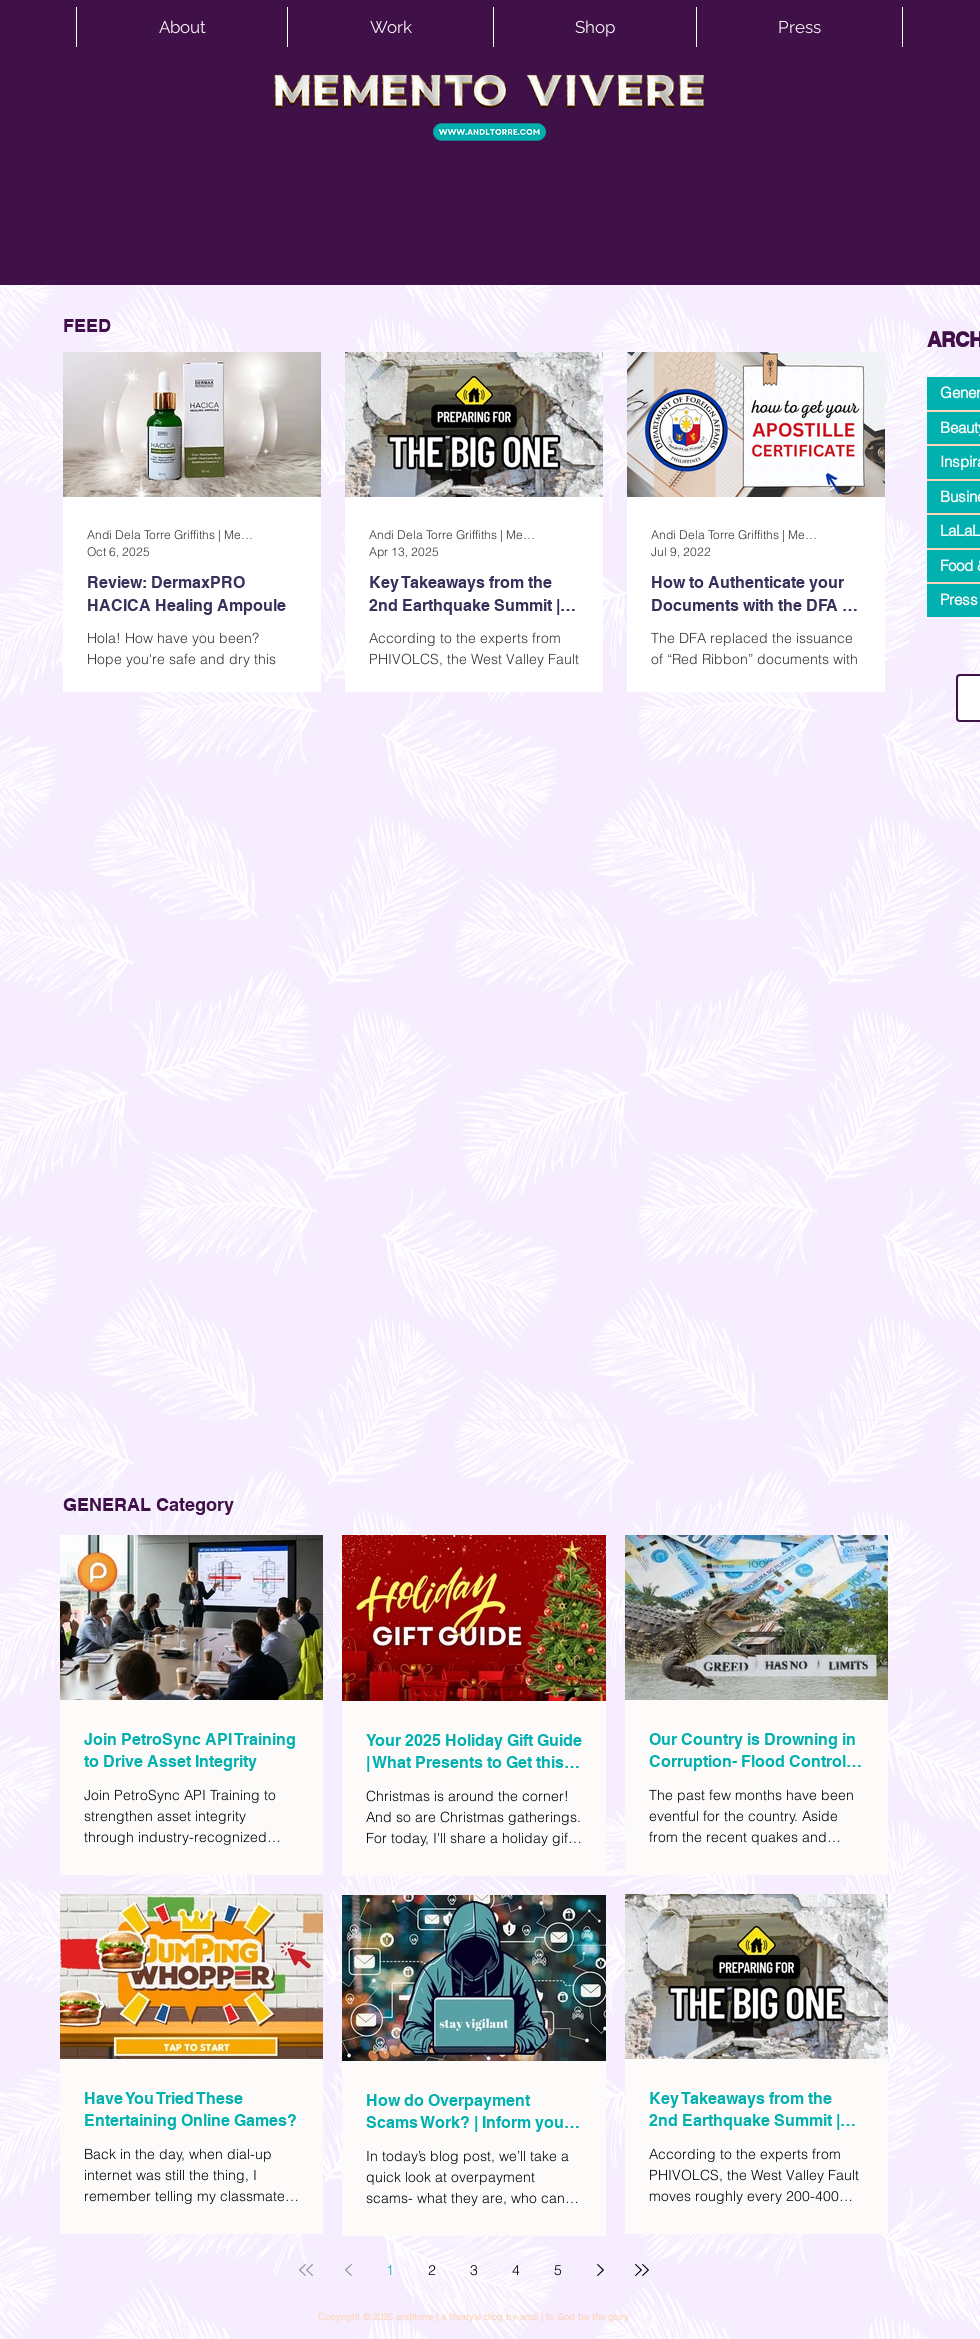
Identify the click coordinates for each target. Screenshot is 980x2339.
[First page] (306, 2270)
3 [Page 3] (474, 2270)
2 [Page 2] (432, 2270)
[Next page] (600, 2270)
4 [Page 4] (516, 2270)
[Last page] (642, 2270)
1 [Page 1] (390, 2270)
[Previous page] (348, 2270)
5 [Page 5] (558, 2270)
